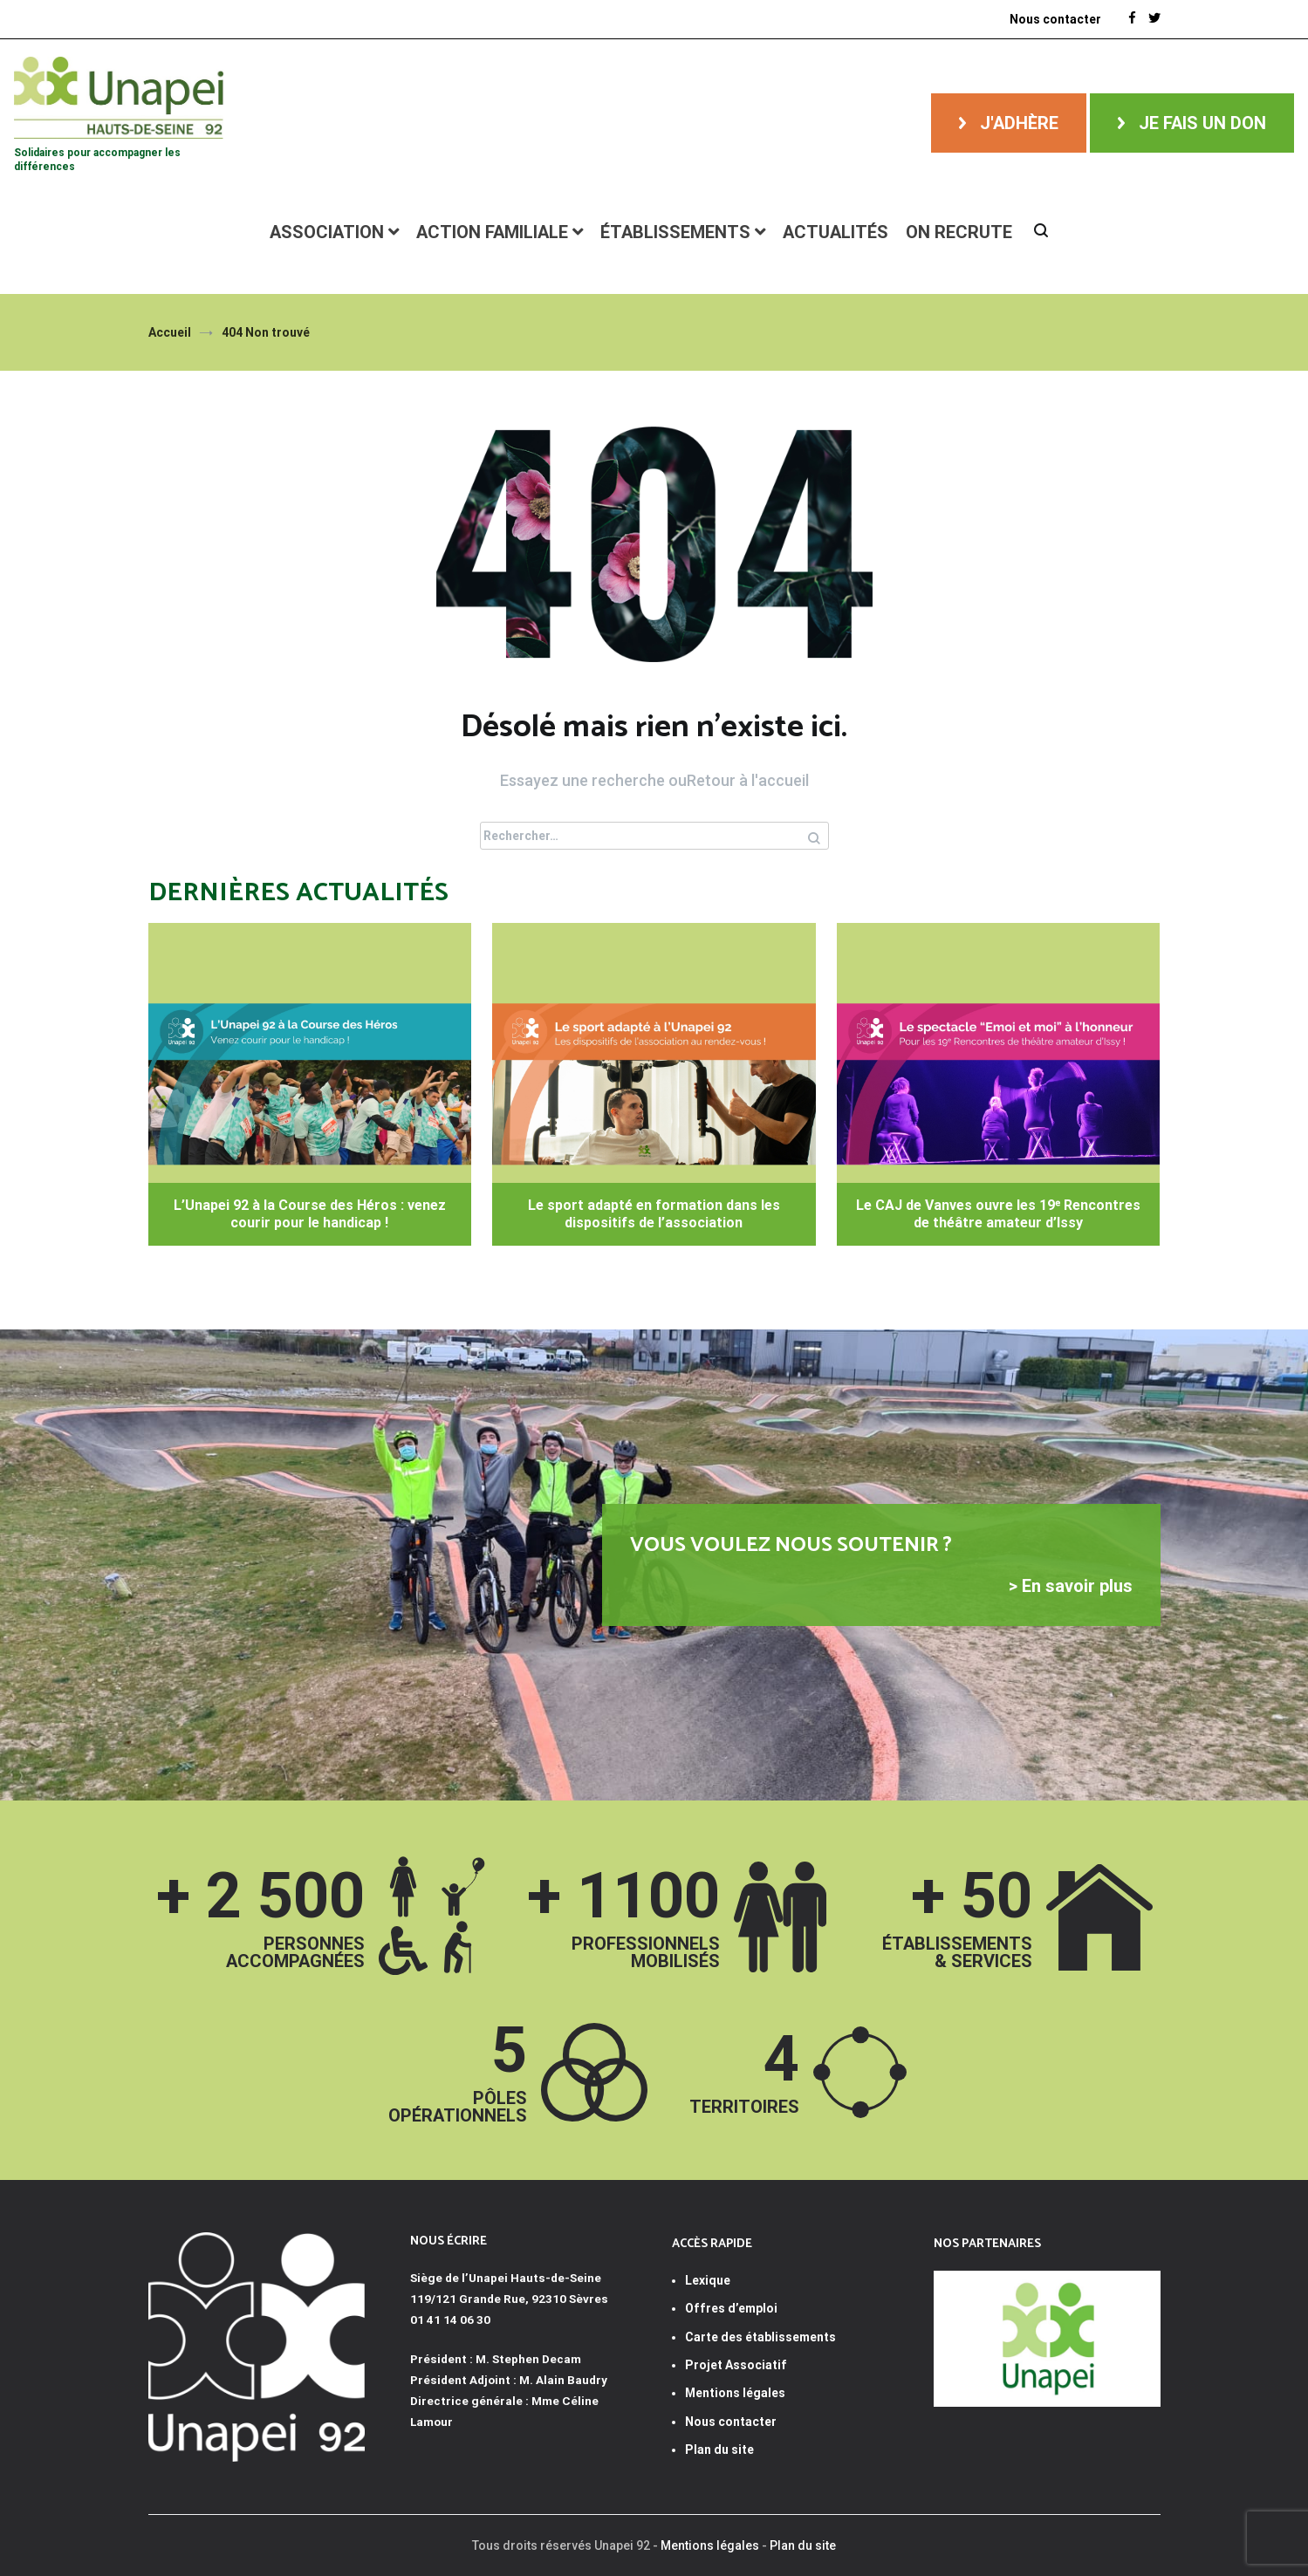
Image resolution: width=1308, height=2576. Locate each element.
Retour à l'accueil (748, 780)
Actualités (835, 232)
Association (327, 232)
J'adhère (1019, 123)
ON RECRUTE (959, 232)
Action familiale (492, 232)
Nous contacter (1055, 19)
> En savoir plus (1071, 1585)
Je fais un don (1202, 123)
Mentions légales (710, 2545)
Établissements (675, 232)
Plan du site (719, 2449)
